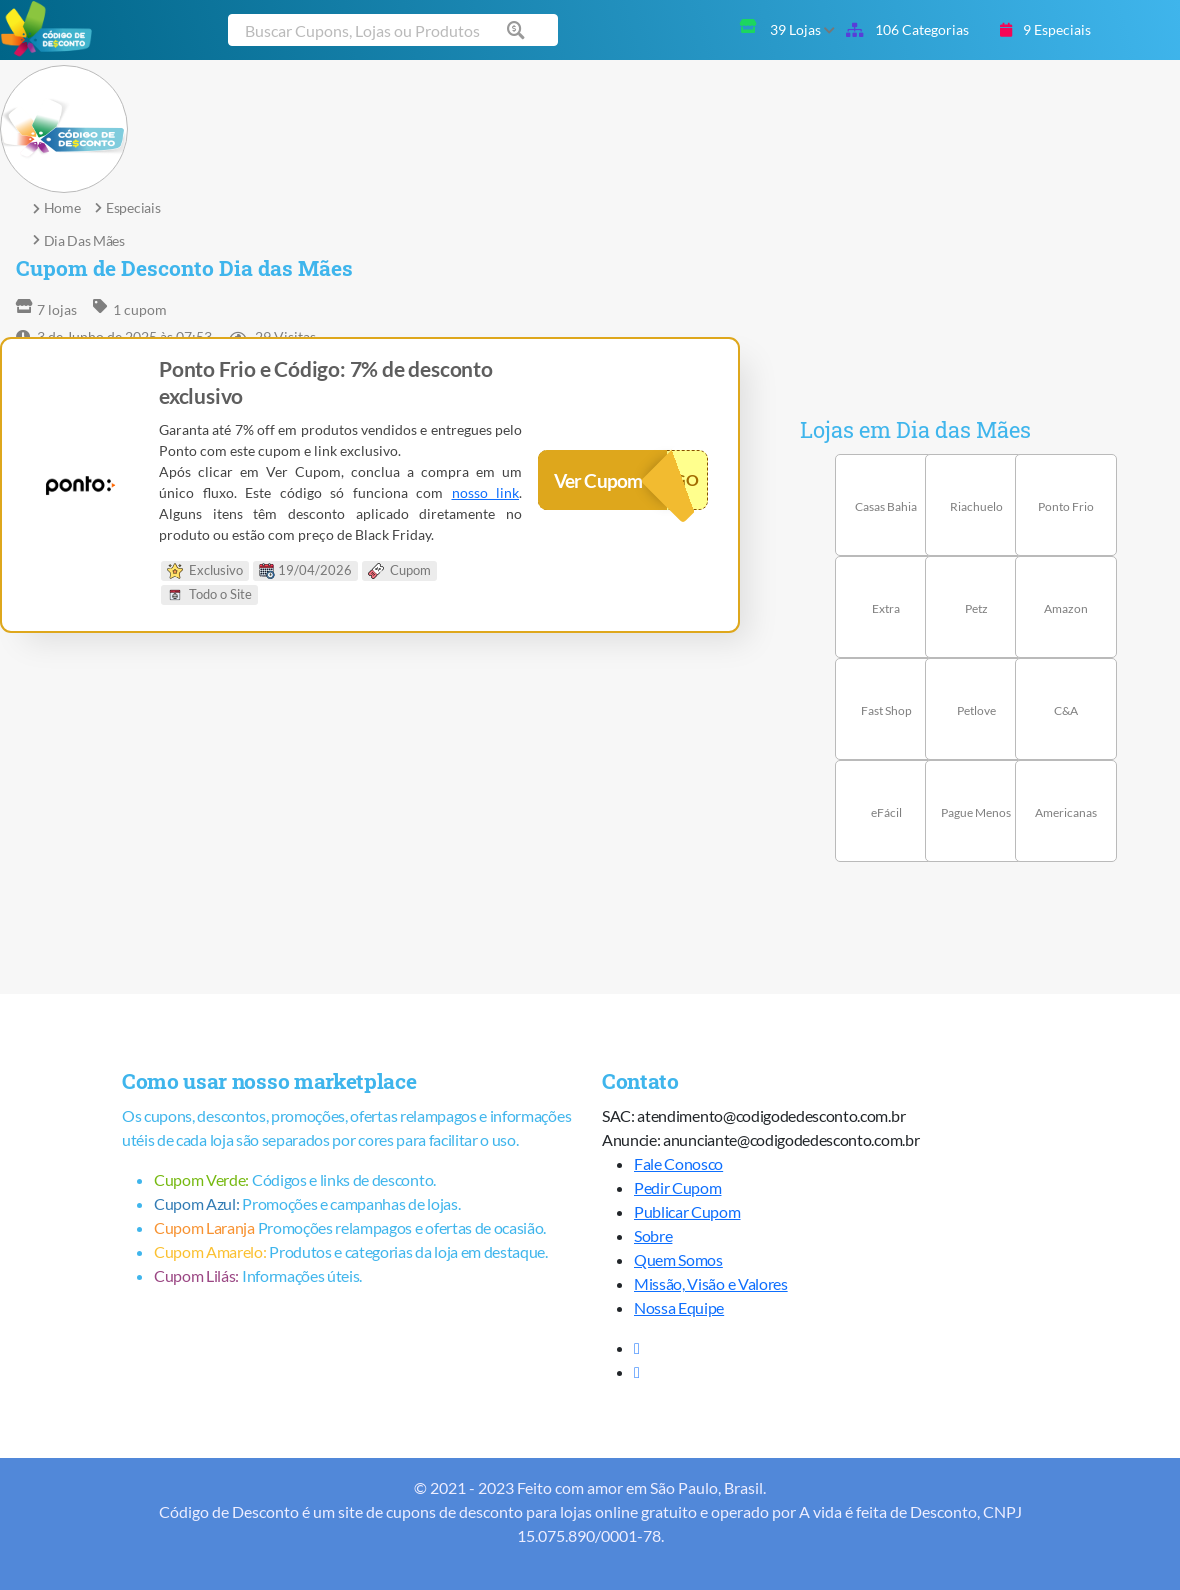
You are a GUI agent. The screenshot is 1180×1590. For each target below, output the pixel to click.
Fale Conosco (678, 1163)
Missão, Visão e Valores (711, 1283)
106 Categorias (907, 29)
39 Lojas (802, 29)
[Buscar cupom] (393, 30)
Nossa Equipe (679, 1307)
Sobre (653, 1235)
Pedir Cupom (677, 1187)
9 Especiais (1045, 29)
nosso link (486, 492)
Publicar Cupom (687, 1211)
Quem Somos (678, 1259)
